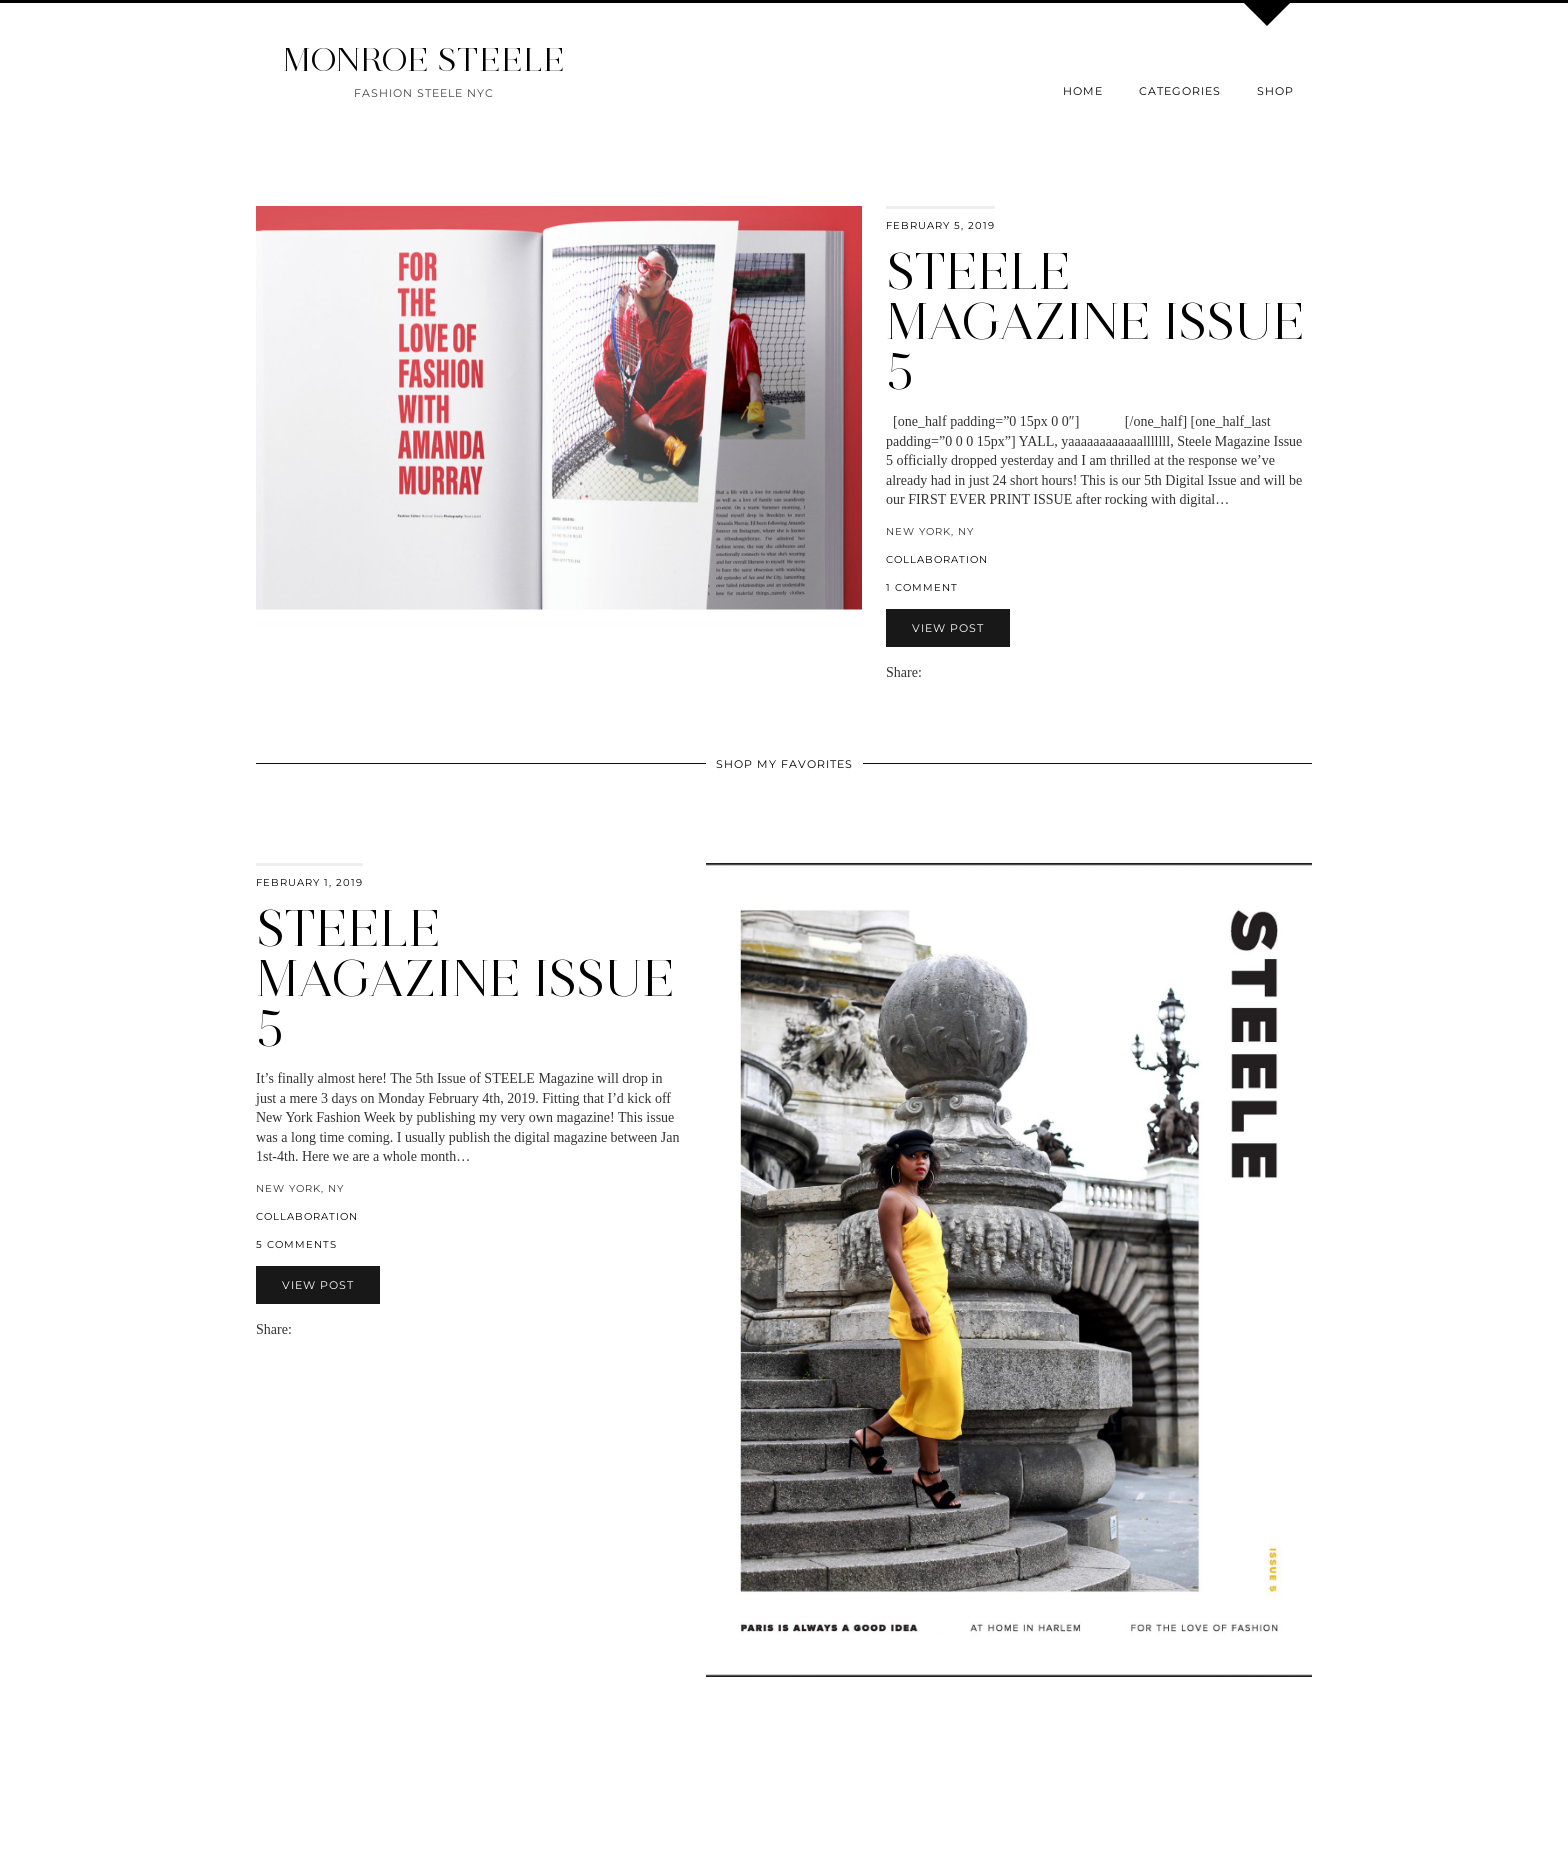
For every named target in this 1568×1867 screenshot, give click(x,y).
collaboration (937, 559)
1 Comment (922, 587)
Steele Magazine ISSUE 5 (1095, 321)
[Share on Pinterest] (960, 672)
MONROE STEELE (424, 59)
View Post (948, 628)
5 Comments (296, 1244)
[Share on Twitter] (950, 672)
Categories (1180, 91)
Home (1083, 91)
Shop (1275, 91)
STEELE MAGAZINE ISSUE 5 (465, 978)
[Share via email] (930, 672)
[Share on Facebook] (940, 672)
